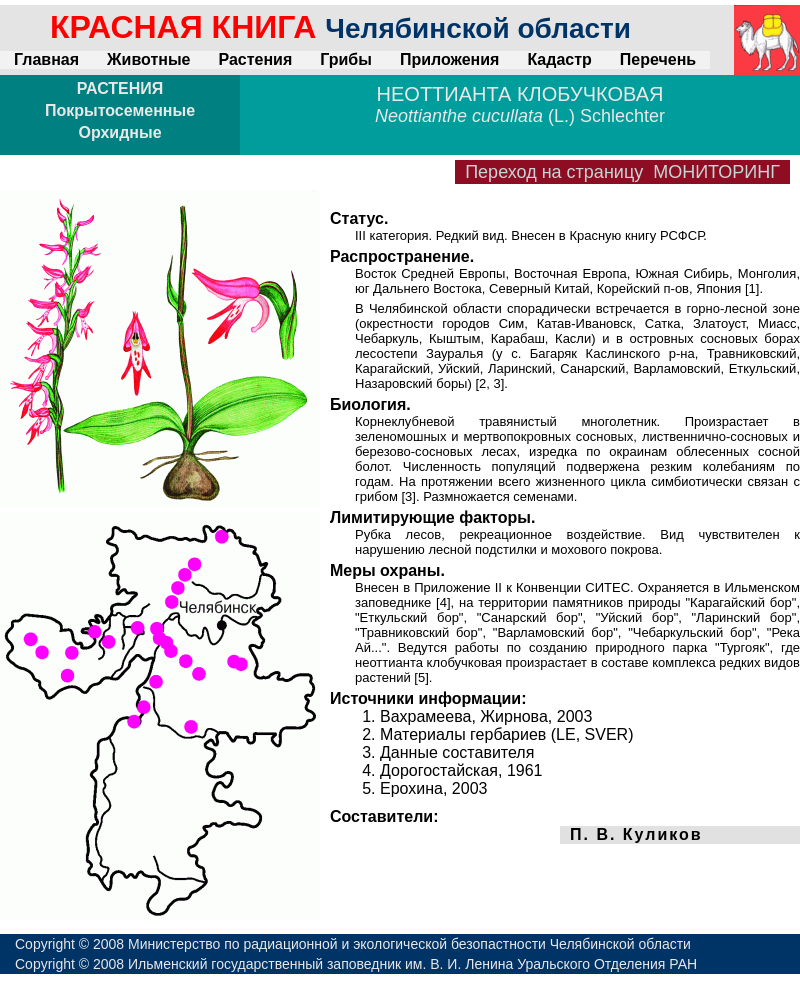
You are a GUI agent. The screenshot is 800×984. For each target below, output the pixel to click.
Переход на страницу (622, 172)
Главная (46, 59)
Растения (255, 59)
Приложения (450, 59)
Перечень (658, 59)
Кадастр (559, 59)
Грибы (346, 59)
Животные (148, 59)
